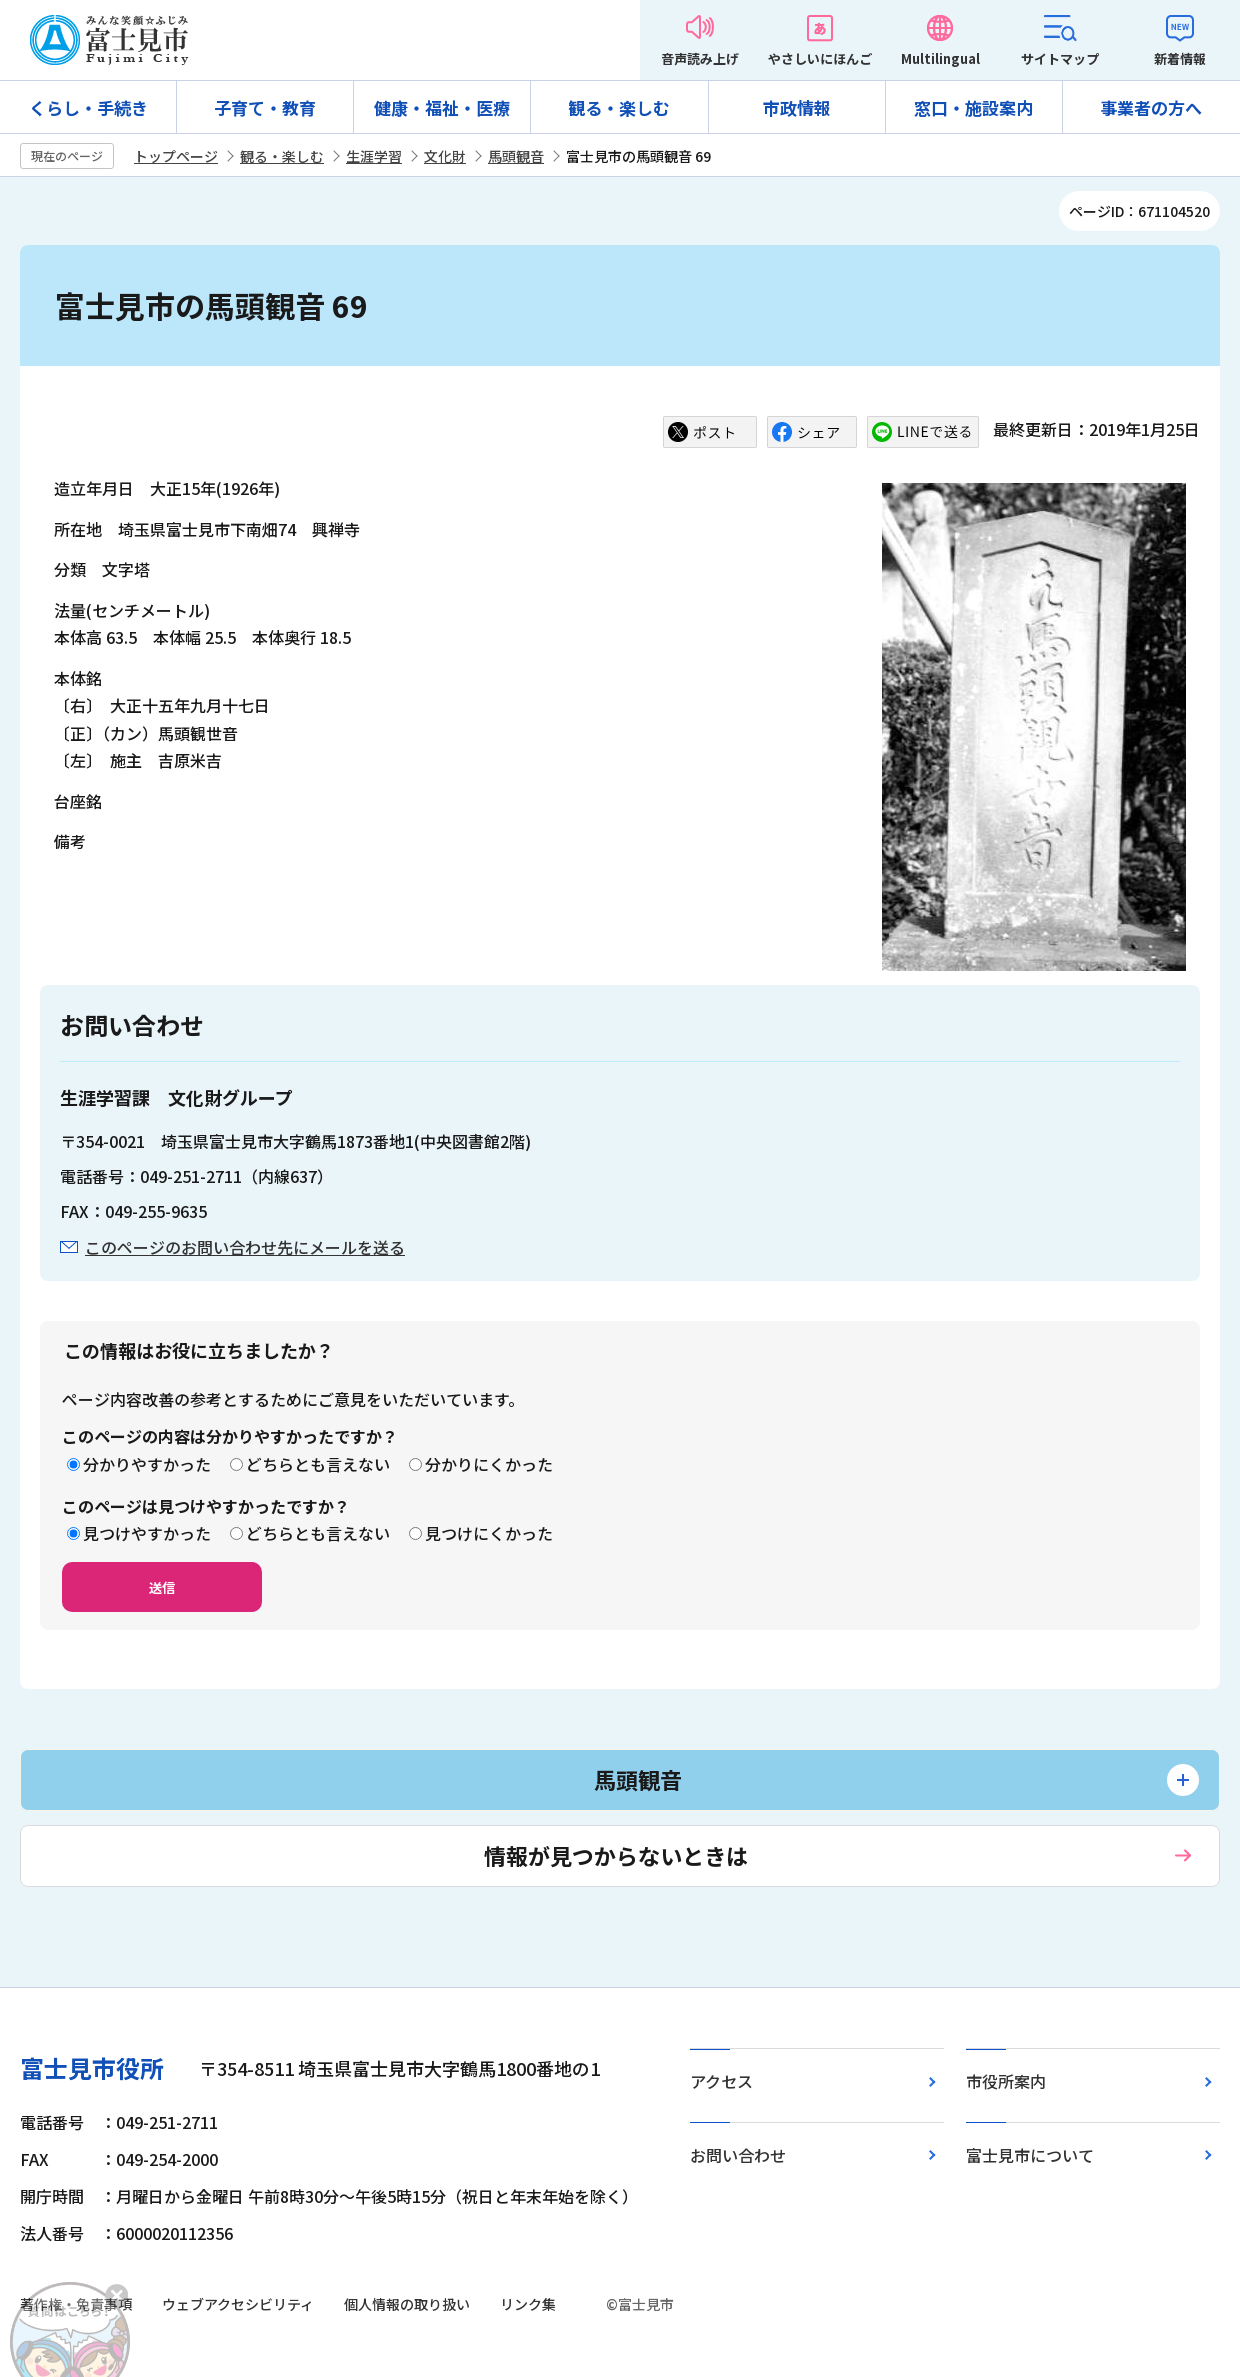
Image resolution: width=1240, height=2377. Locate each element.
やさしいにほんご (820, 58)
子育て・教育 (265, 107)
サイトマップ (1060, 58)
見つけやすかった (147, 1533)
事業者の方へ (1151, 107)
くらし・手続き (88, 107)
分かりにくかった (489, 1464)
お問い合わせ (738, 2155)
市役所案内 (1006, 2081)
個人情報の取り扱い (407, 2304)
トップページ (176, 156)
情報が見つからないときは (616, 1855)
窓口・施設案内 (973, 107)
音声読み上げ (700, 58)
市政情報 (797, 107)
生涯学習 (374, 156)
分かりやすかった (147, 1464)
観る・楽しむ (619, 107)
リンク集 (528, 2304)
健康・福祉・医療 (442, 107)
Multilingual (940, 58)
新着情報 (1180, 58)
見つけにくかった (489, 1533)
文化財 (445, 156)
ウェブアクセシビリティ (238, 2304)
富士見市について (1030, 2155)
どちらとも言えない (318, 1464)
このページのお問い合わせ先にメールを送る (245, 1247)
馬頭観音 (516, 156)
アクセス (721, 2081)
